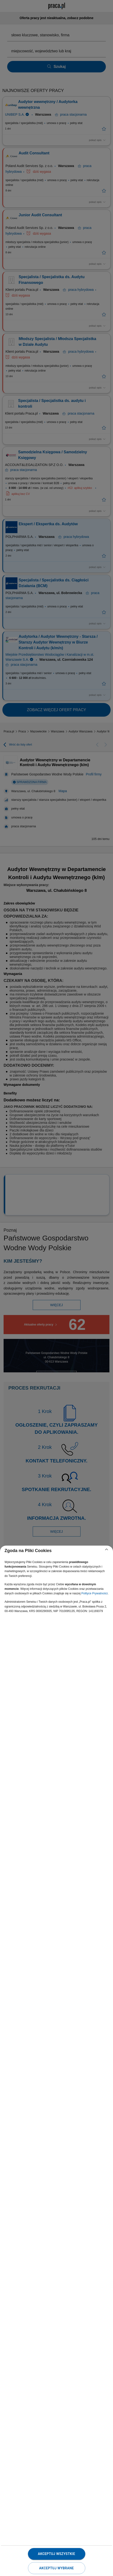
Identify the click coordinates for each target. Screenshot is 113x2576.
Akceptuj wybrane (56, 2568)
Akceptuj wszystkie (56, 2554)
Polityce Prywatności (94, 1593)
